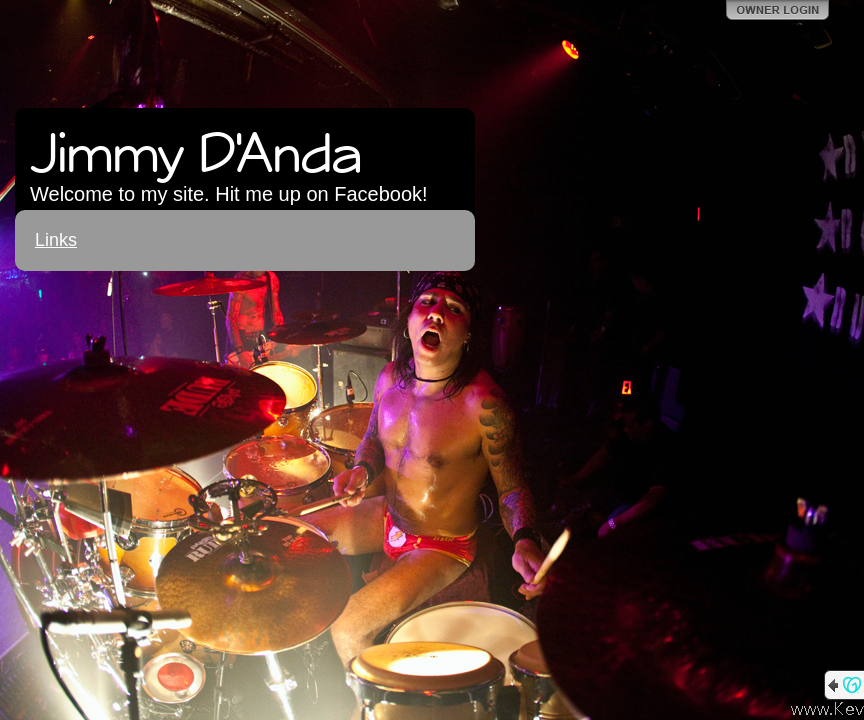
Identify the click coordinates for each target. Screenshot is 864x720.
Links (56, 240)
